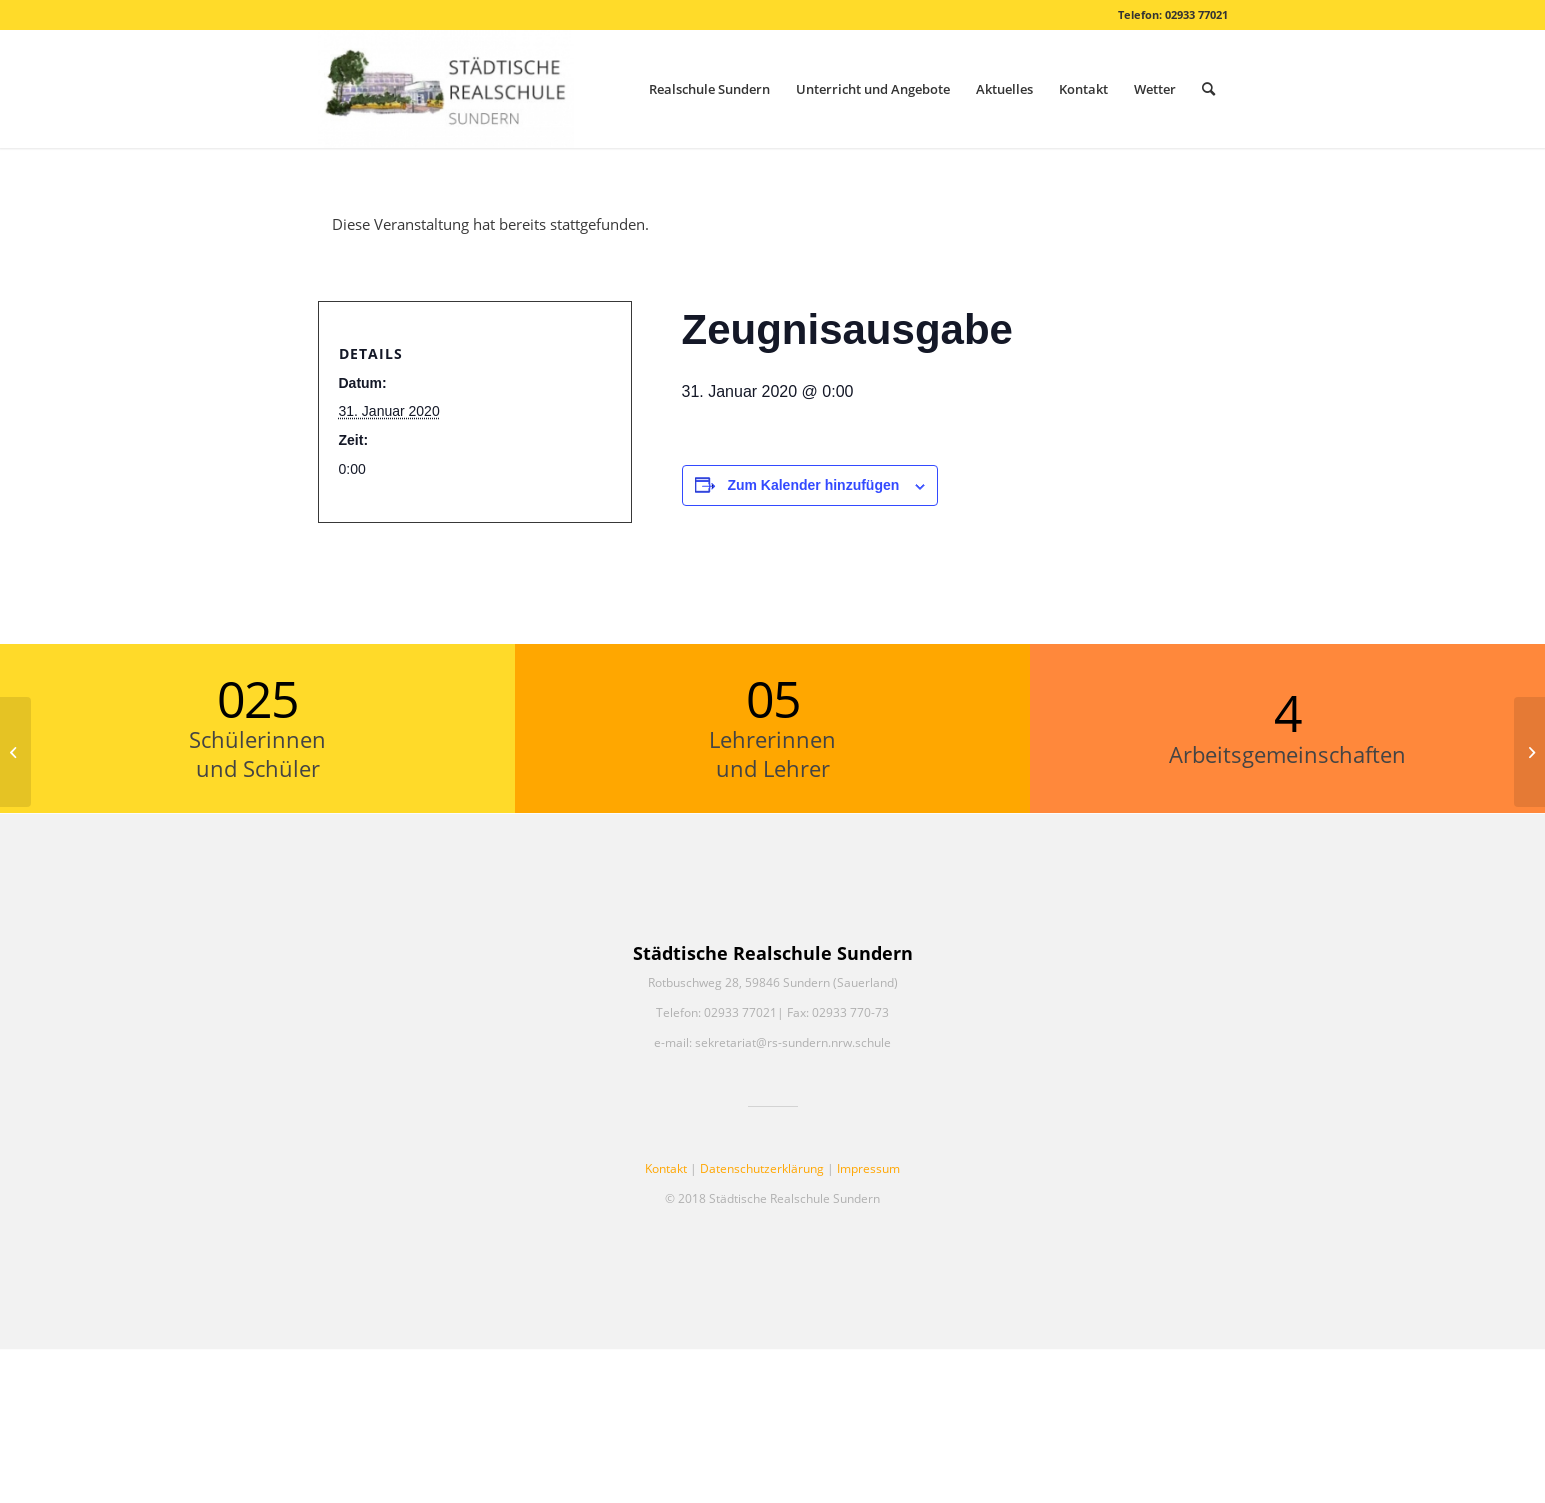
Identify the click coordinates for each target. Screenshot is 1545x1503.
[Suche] (1208, 89)
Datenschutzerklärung (762, 1168)
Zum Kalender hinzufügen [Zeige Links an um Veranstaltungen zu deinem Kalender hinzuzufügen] (813, 485)
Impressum (868, 1168)
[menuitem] (709, 89)
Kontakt (666, 1168)
